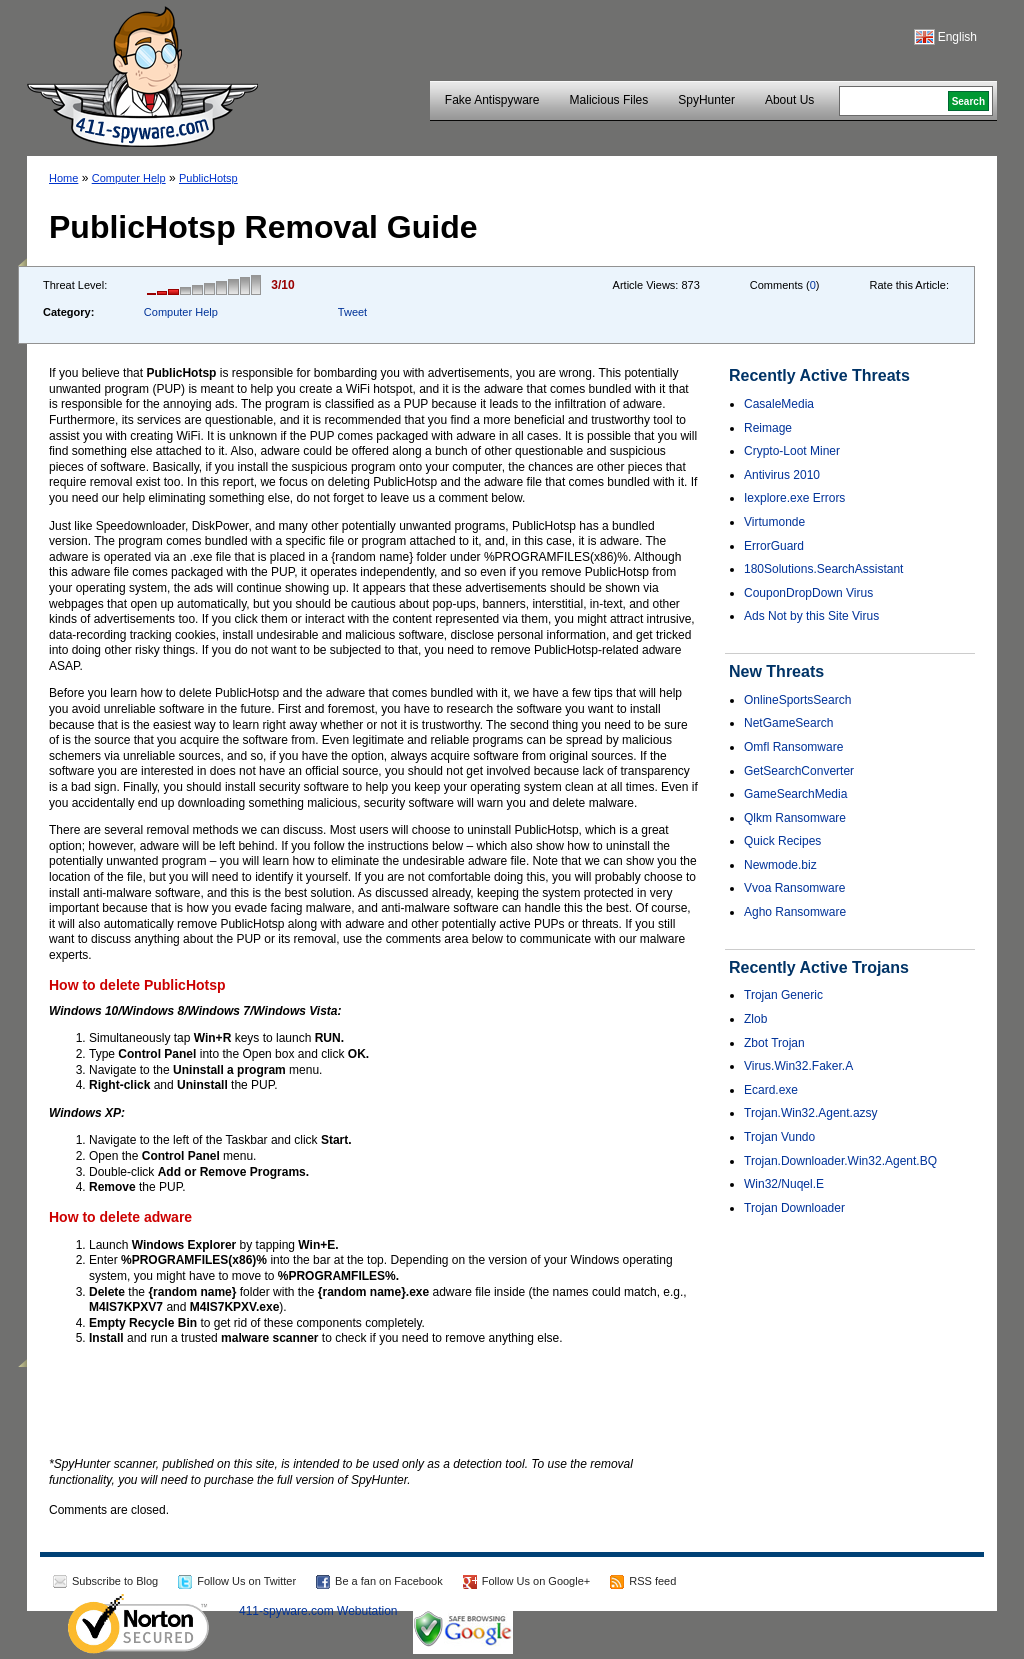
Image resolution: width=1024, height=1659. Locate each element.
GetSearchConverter (799, 771)
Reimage (768, 428)
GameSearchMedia (795, 794)
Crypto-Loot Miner (792, 451)
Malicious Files (609, 100)
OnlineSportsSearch (797, 700)
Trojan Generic (783, 995)
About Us (789, 100)
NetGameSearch (788, 723)
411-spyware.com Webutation (318, 1611)
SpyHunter (706, 100)
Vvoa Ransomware (794, 888)
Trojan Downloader (794, 1208)
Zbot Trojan (774, 1043)
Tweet (352, 312)
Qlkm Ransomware (795, 818)
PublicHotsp (208, 178)
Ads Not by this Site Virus (811, 616)
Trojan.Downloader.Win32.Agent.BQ (840, 1161)
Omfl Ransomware (793, 747)
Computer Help (129, 178)
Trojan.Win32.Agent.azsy (811, 1113)
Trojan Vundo (779, 1137)
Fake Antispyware (492, 100)
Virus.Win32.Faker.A (798, 1066)
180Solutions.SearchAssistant (823, 569)
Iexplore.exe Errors (794, 498)
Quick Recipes (782, 841)
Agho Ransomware (795, 912)
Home (63, 178)
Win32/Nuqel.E (784, 1184)
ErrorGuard (774, 546)
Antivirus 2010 (782, 475)
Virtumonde (774, 522)
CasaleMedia (779, 404)
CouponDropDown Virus (808, 593)
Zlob (755, 1019)
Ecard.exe (771, 1090)
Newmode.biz (780, 865)
